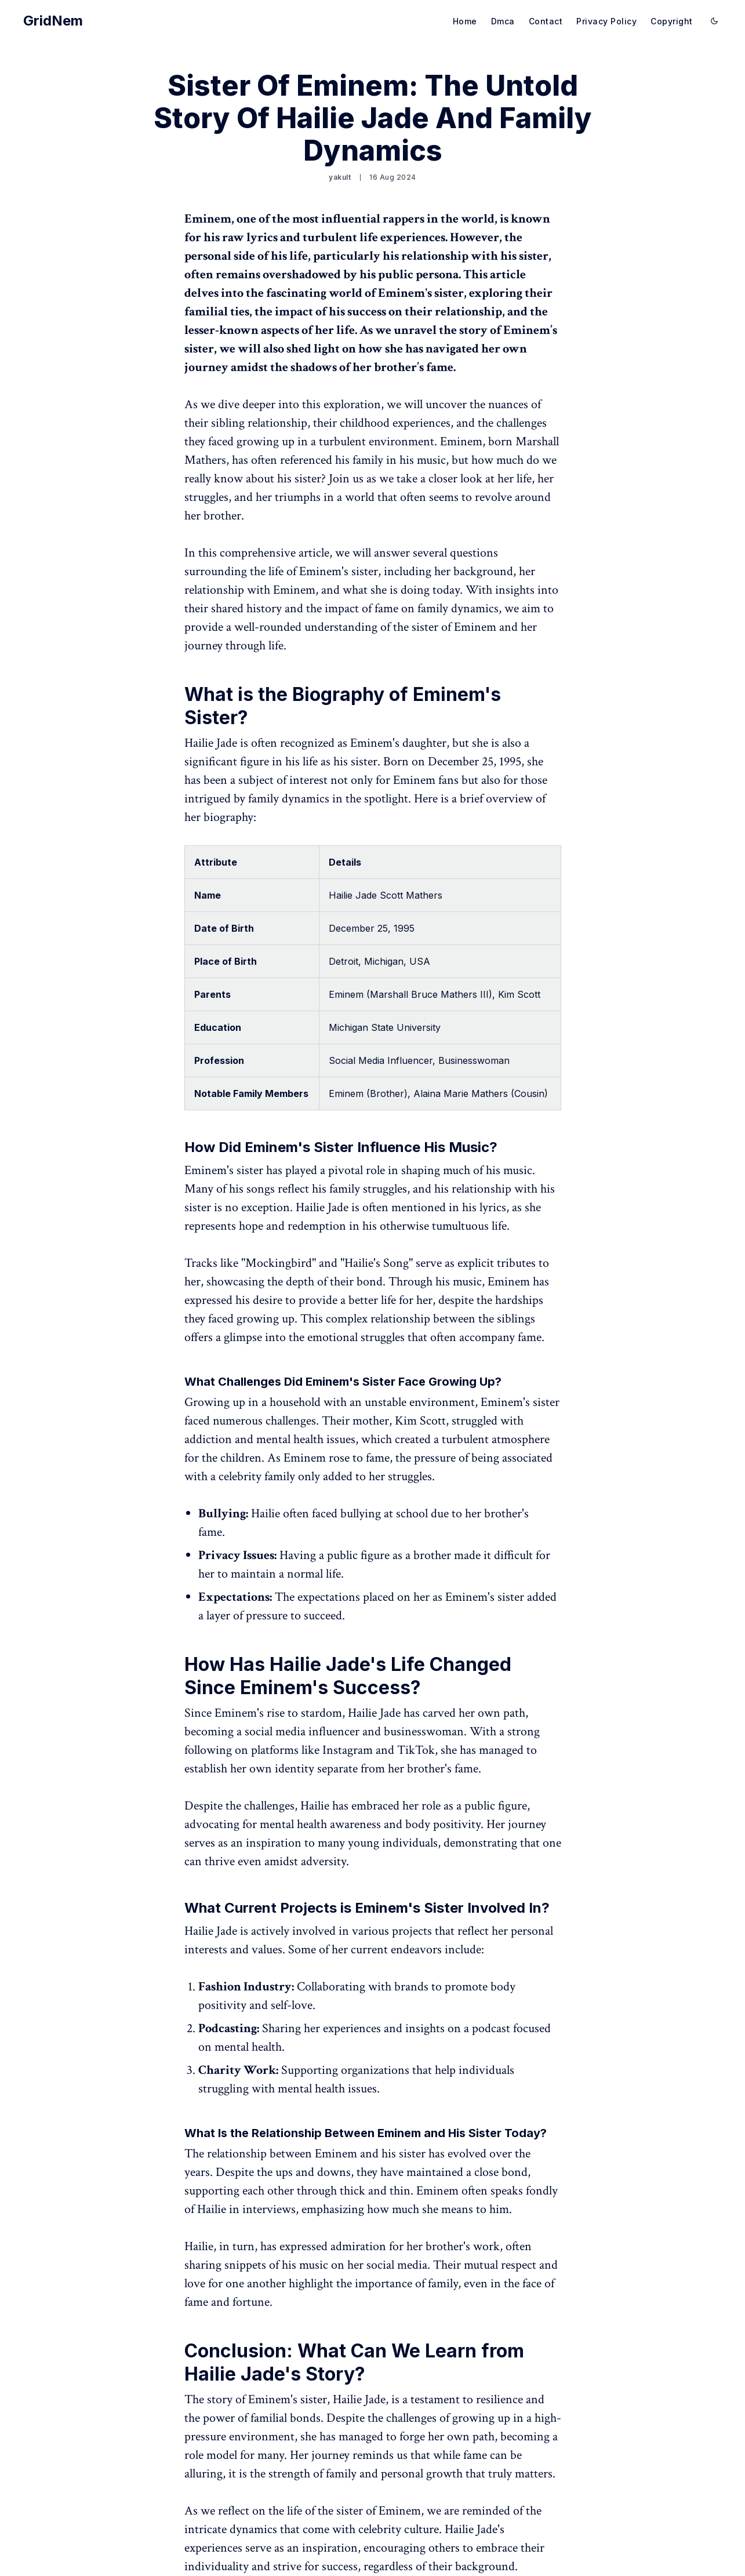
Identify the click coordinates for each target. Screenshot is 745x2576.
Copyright (671, 21)
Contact (546, 21)
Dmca (503, 21)
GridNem (53, 21)
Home (465, 21)
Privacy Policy (606, 21)
